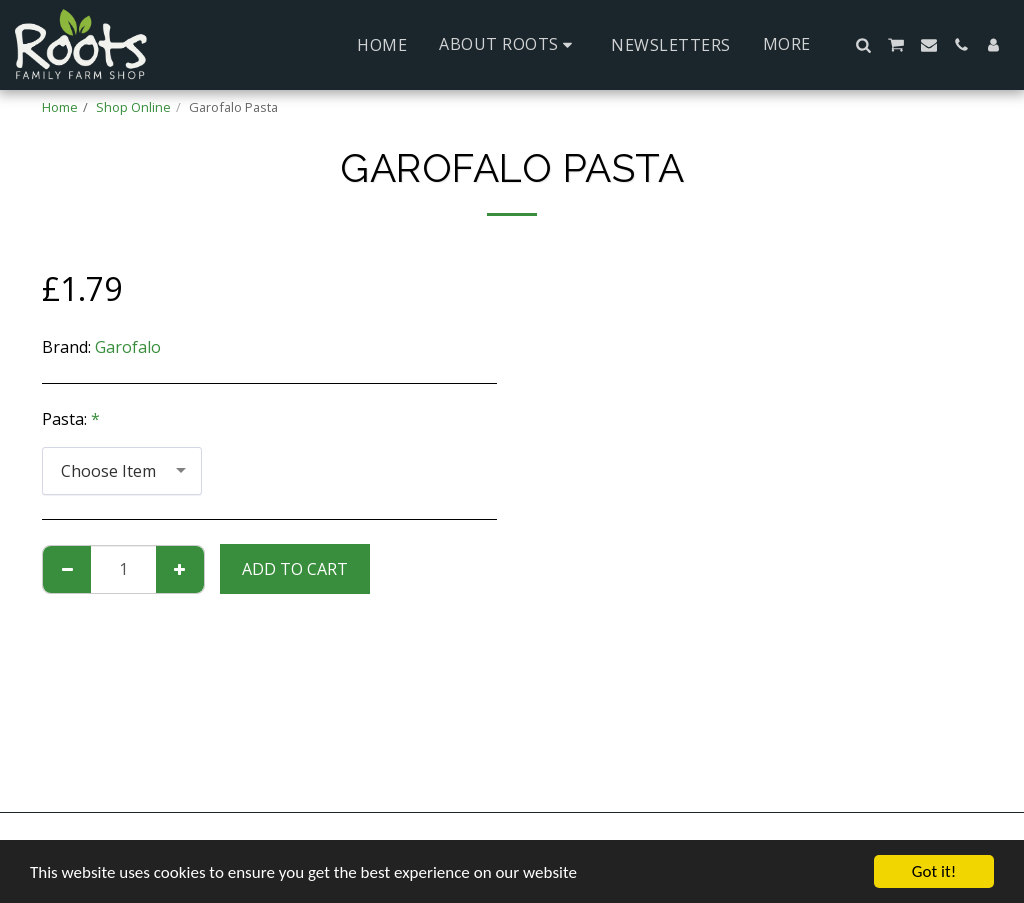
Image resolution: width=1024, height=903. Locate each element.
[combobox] (122, 471)
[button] (509, 44)
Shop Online (133, 107)
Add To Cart (295, 569)
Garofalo (128, 347)
